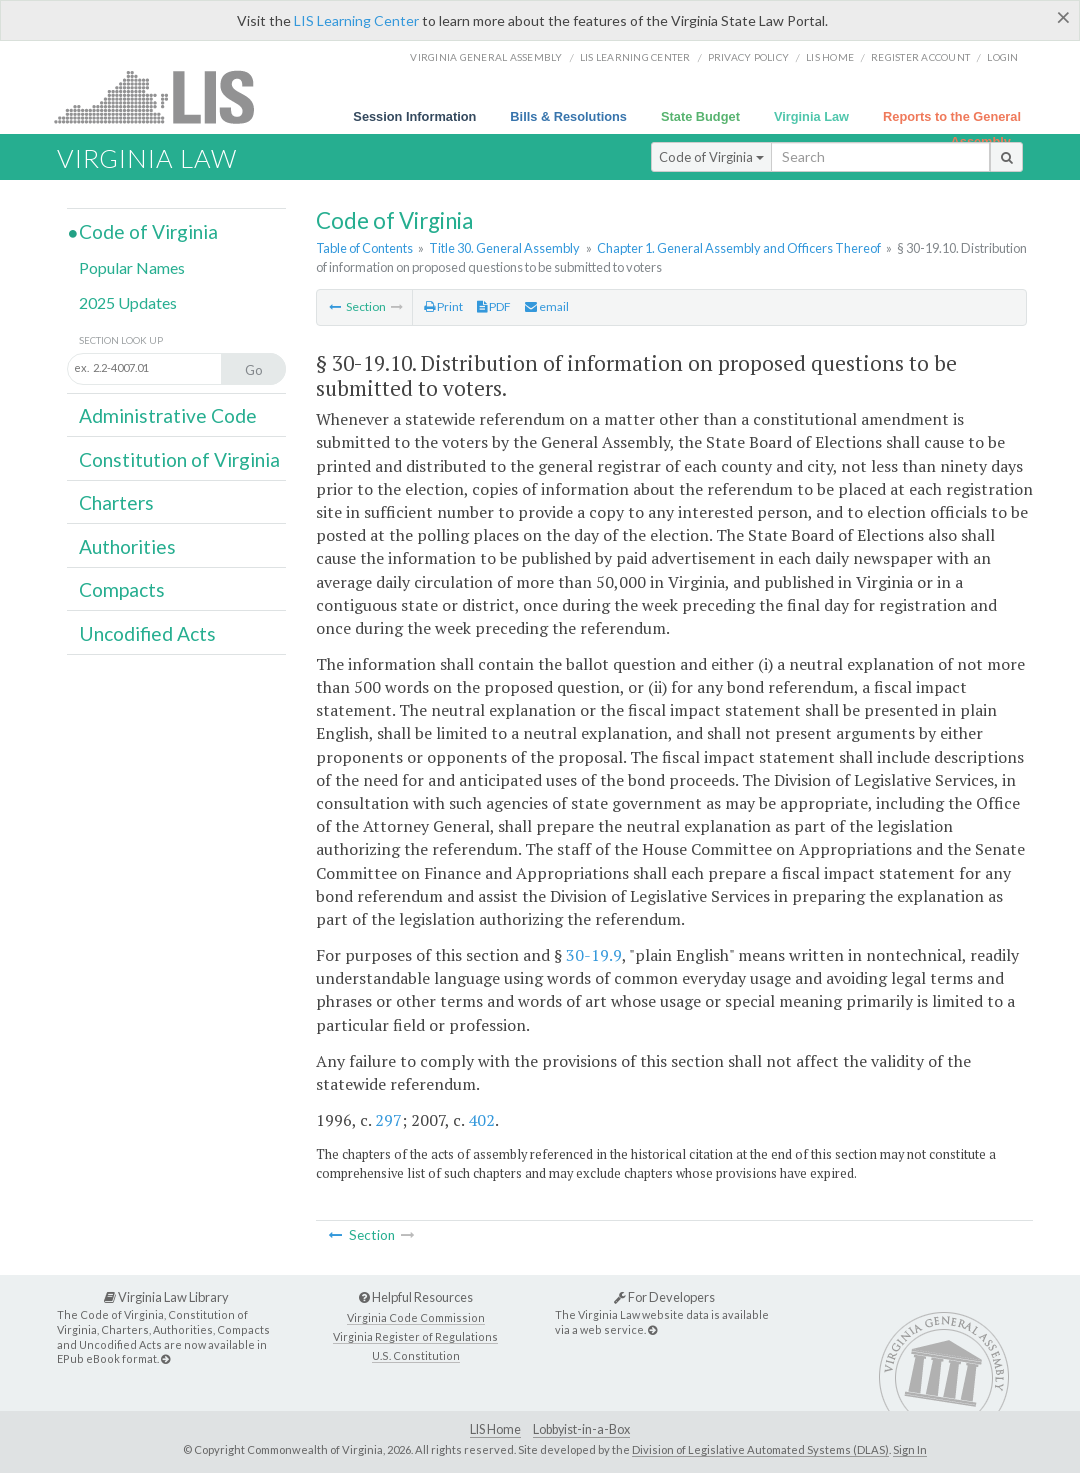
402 (481, 1120)
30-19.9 (594, 955)
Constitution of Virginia (179, 459)
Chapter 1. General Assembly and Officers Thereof (739, 248)
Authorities (127, 546)
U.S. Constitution (416, 1355)
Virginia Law (811, 116)
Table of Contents (364, 248)
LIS (165, 96)
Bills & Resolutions (568, 116)
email (547, 306)
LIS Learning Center (356, 20)
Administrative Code (168, 415)
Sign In (910, 1449)
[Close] (1063, 17)
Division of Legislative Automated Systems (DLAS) (760, 1449)
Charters (116, 502)
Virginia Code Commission (416, 1317)
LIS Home (495, 1429)
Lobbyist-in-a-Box (581, 1429)
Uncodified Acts (147, 633)
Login (1002, 57)
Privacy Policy (749, 57)
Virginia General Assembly (486, 57)
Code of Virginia (711, 157)
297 (388, 1120)
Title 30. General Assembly (504, 248)
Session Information (414, 116)
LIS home (830, 57)
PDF (494, 306)
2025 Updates (128, 302)
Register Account (920, 57)
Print (443, 306)
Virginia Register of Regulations (415, 1336)
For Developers (664, 1297)
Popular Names (132, 267)
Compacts (122, 589)
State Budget (700, 116)
